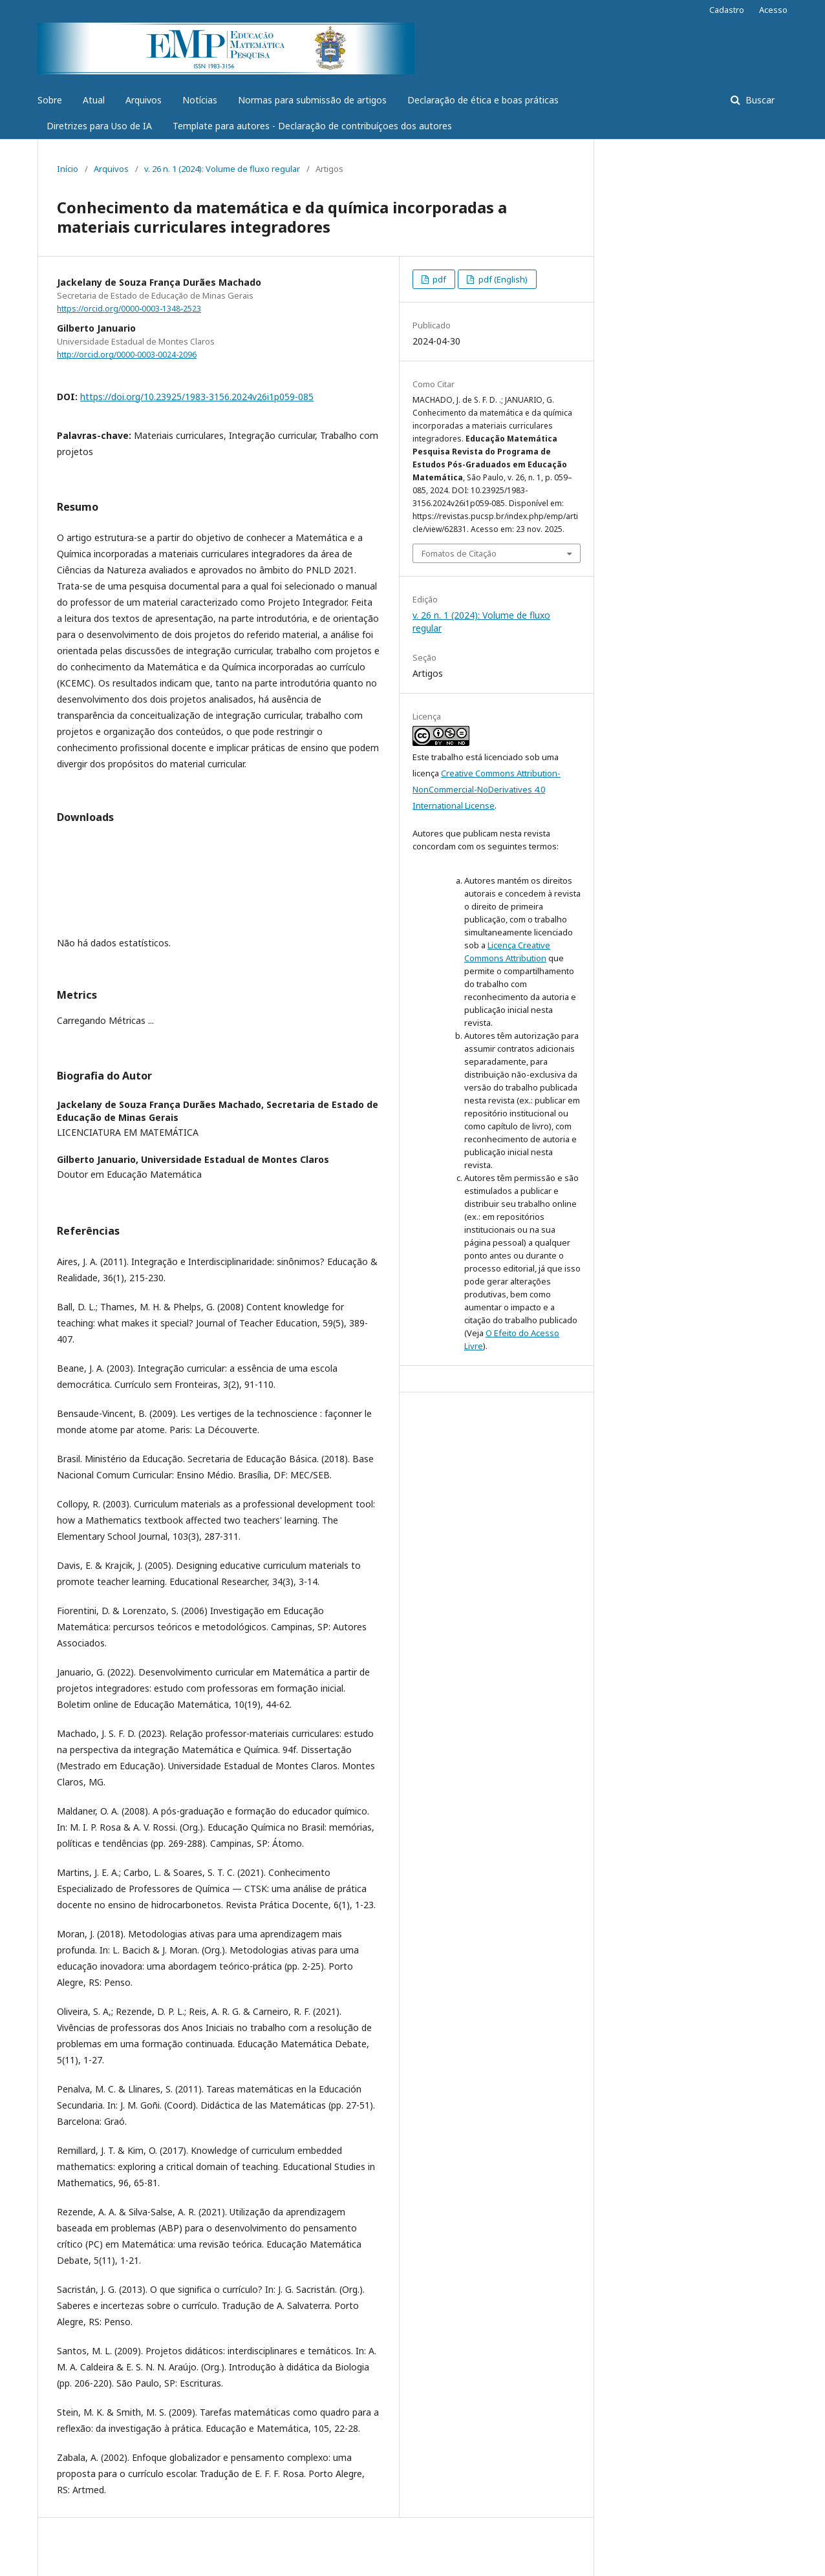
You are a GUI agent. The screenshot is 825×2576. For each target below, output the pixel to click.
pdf (438, 279)
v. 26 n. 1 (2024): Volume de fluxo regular (222, 169)
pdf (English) (502, 279)
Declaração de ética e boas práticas (483, 100)
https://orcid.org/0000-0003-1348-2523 (129, 308)
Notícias (199, 100)
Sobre (50, 100)
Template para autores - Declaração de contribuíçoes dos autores (312, 126)
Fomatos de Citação (459, 553)
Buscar (759, 100)
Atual (94, 100)
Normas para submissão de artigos (312, 100)
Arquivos (143, 100)
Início (67, 169)
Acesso (773, 10)
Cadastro (726, 10)
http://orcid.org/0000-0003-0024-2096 (127, 354)
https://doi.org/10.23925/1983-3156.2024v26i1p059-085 (197, 396)
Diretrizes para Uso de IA (99, 126)
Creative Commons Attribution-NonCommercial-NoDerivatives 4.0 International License (486, 789)
